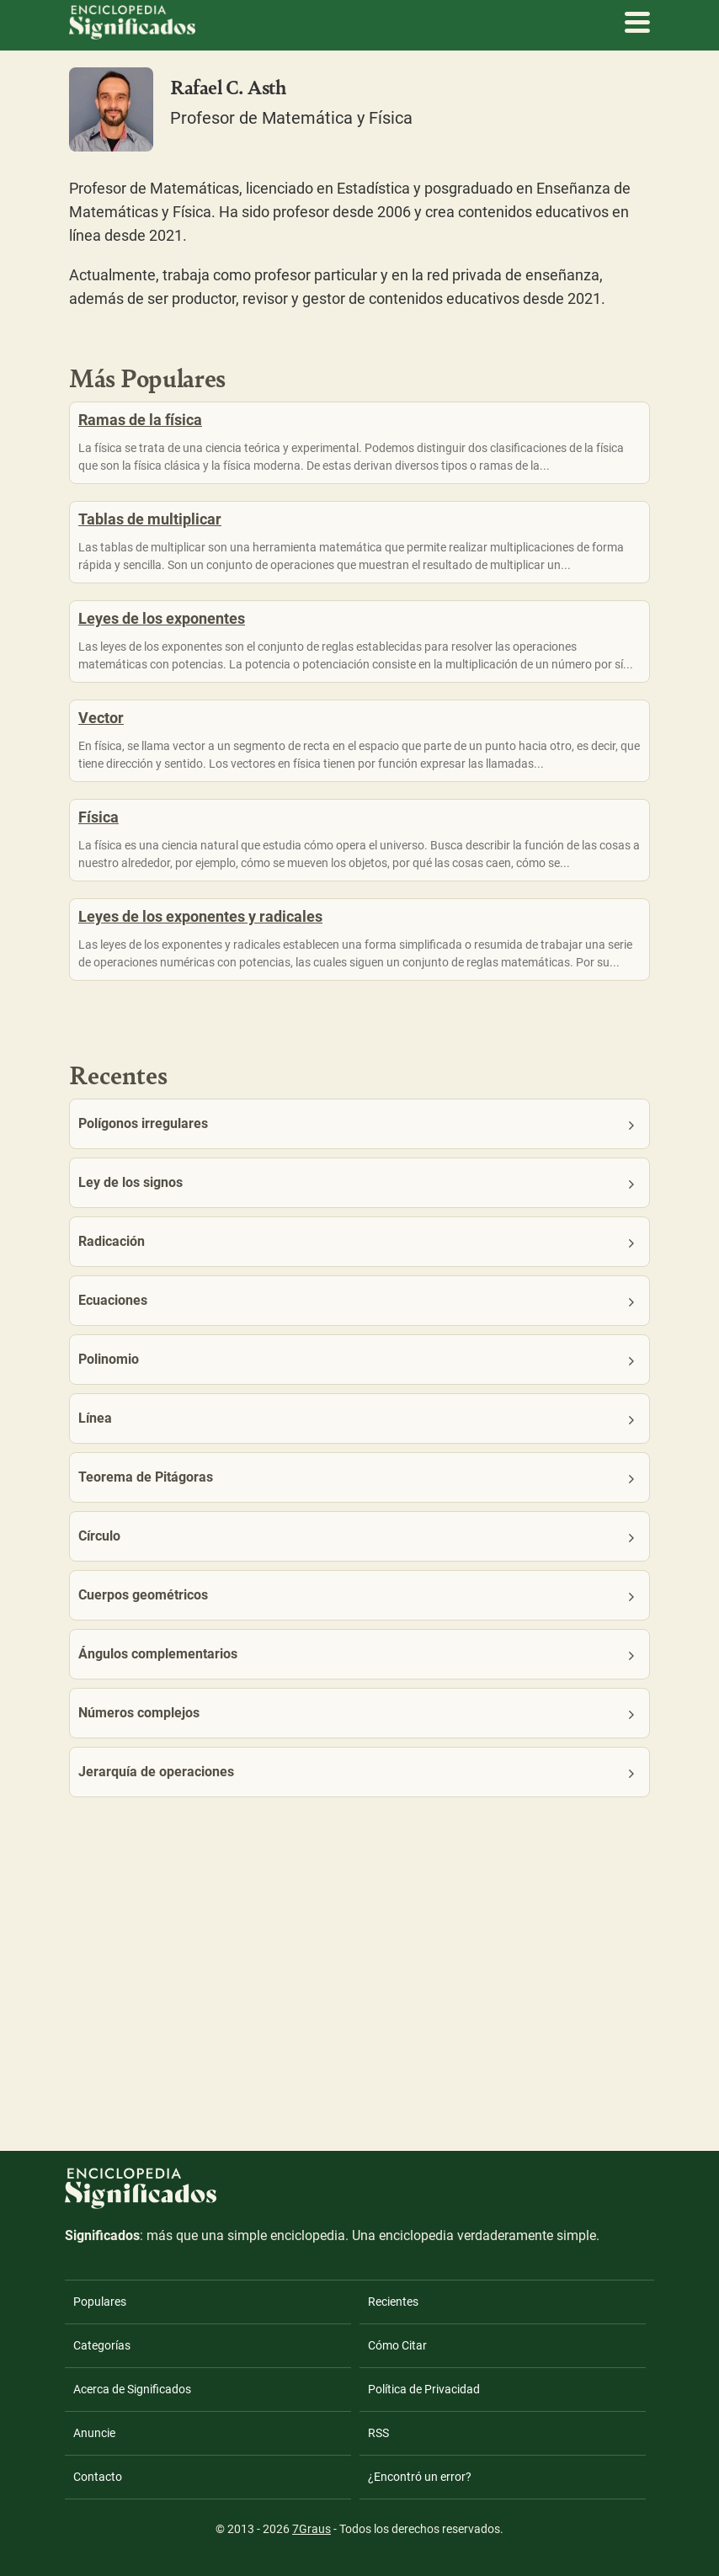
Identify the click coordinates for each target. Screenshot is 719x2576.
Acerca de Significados (132, 2389)
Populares (99, 2301)
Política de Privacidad (424, 2389)
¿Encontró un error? (419, 2476)
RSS (378, 2433)
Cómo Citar (397, 2345)
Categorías (101, 2345)
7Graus (311, 2529)
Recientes (393, 2301)
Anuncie (94, 2433)
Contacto (97, 2476)
